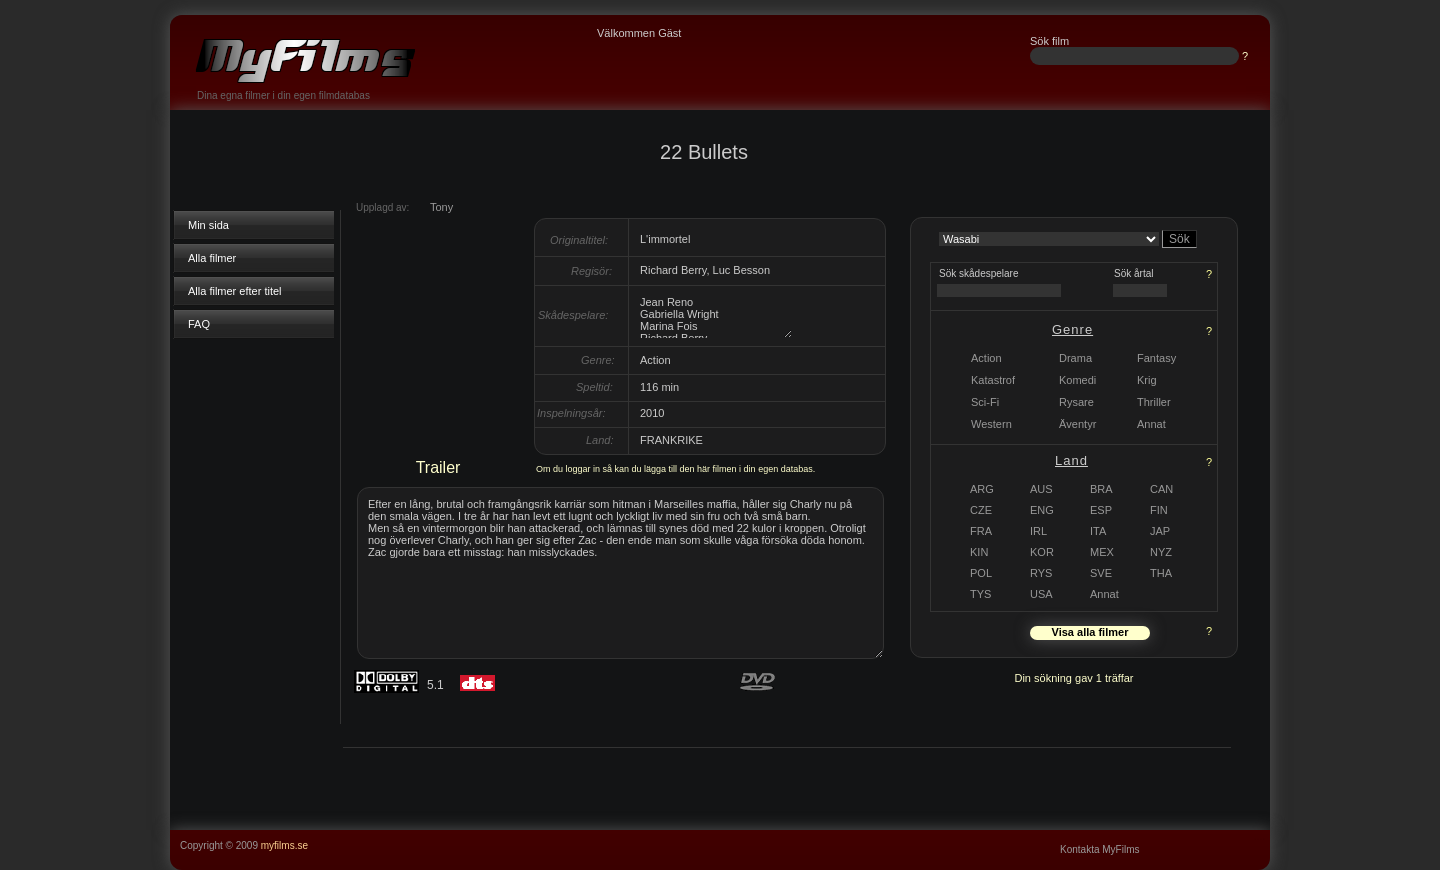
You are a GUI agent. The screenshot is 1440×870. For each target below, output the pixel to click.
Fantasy (1156, 358)
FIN (1159, 510)
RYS (1041, 573)
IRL (1038, 531)
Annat (1104, 594)
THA (1161, 573)
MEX (1102, 552)
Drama (1075, 358)
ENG (1042, 510)
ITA (1098, 531)
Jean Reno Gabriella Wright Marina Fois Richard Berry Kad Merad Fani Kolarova (715, 316)
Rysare (1076, 402)
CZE (981, 510)
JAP (1160, 531)
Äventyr (1077, 424)
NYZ (1161, 552)
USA (1041, 594)
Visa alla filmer (1090, 632)
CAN (1161, 489)
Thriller (1154, 402)
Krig (1147, 380)
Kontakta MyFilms (1099, 849)
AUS (1041, 489)
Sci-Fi (985, 402)
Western (991, 424)
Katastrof (993, 380)
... (1261, 836)
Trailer (438, 467)
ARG (982, 489)
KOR (1042, 552)
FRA (981, 531)
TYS (980, 594)
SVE (1101, 573)
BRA (1101, 489)
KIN (979, 552)
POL (981, 573)
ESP (1101, 510)
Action (986, 358)
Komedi (1077, 380)
